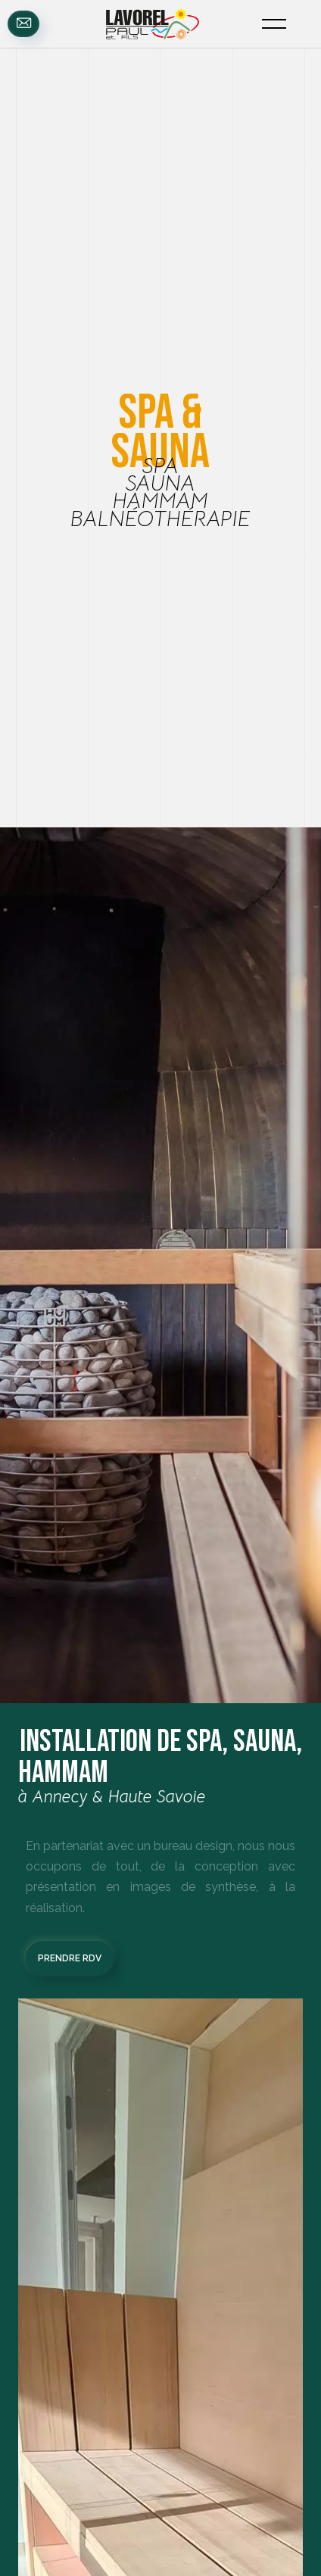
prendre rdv (69, 1958)
